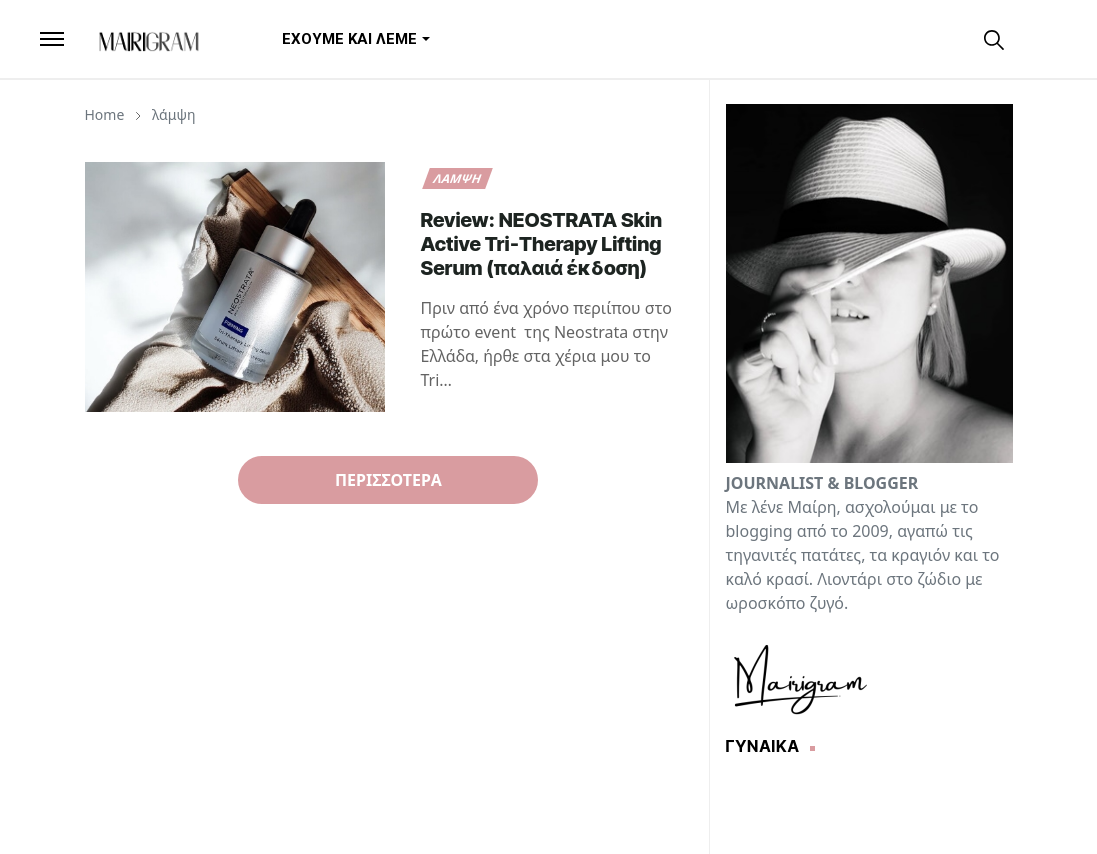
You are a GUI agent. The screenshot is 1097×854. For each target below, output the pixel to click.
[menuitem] (349, 39)
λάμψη (457, 178)
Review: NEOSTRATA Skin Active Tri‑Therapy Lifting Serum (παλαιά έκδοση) (542, 244)
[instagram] (961, 38)
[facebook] (927, 38)
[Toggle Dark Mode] (1031, 38)
